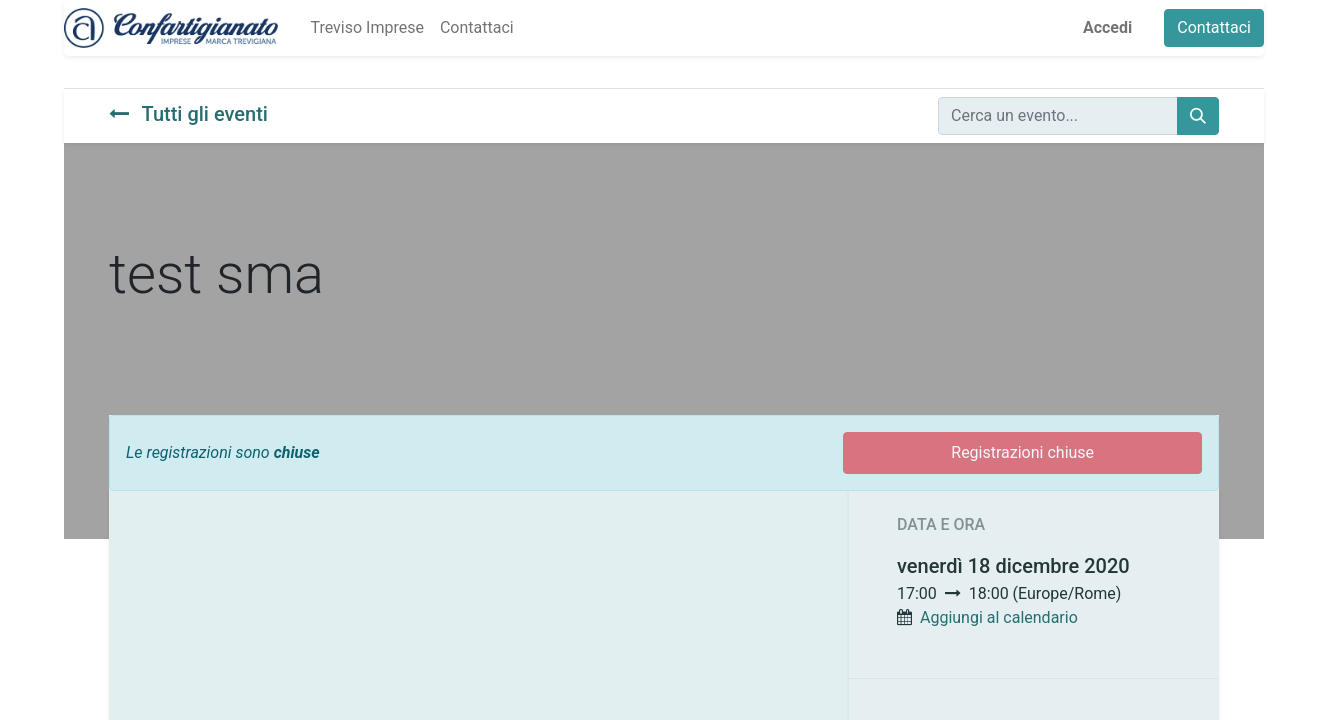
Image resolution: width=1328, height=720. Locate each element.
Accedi (1107, 27)
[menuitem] (366, 28)
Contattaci (1214, 27)
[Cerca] (1198, 116)
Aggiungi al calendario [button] (999, 617)
